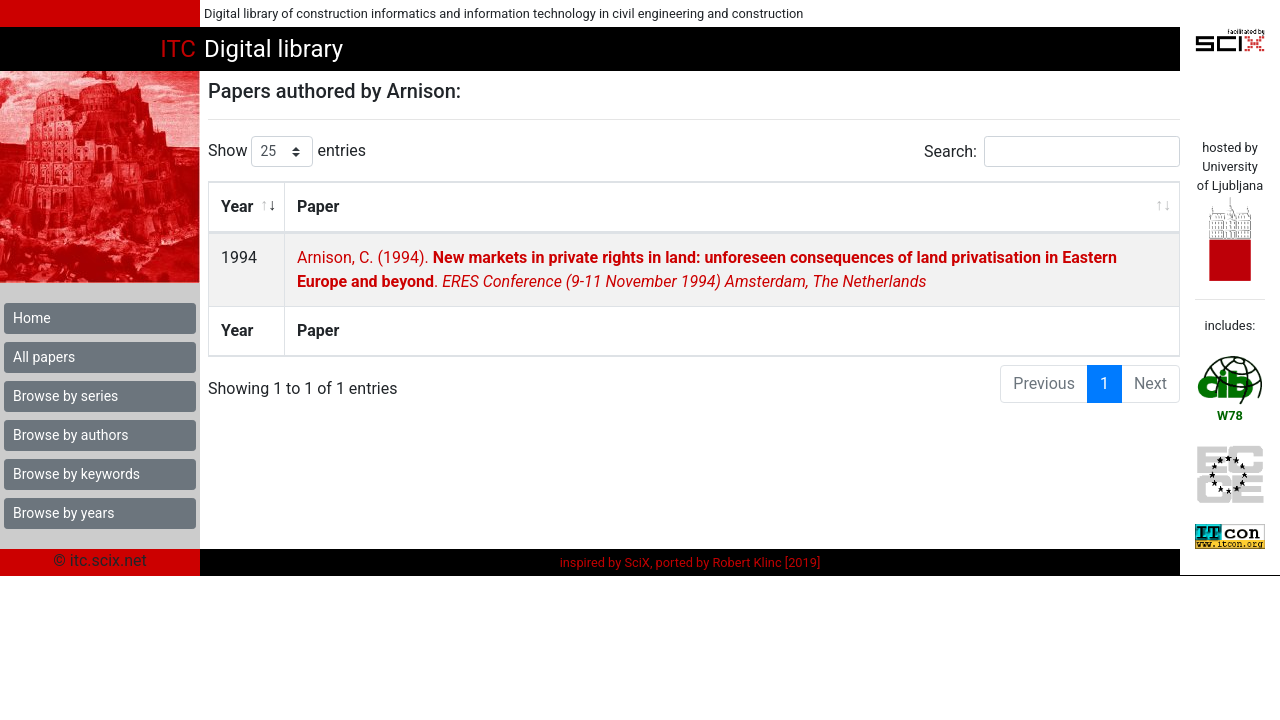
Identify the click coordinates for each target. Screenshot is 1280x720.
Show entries (287, 151)
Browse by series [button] (65, 396)
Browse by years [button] (63, 513)
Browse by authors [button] (70, 435)
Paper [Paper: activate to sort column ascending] (317, 206)
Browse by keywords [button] (76, 474)
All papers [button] (44, 357)
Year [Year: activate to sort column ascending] (237, 206)
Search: (1052, 151)
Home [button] (32, 318)
